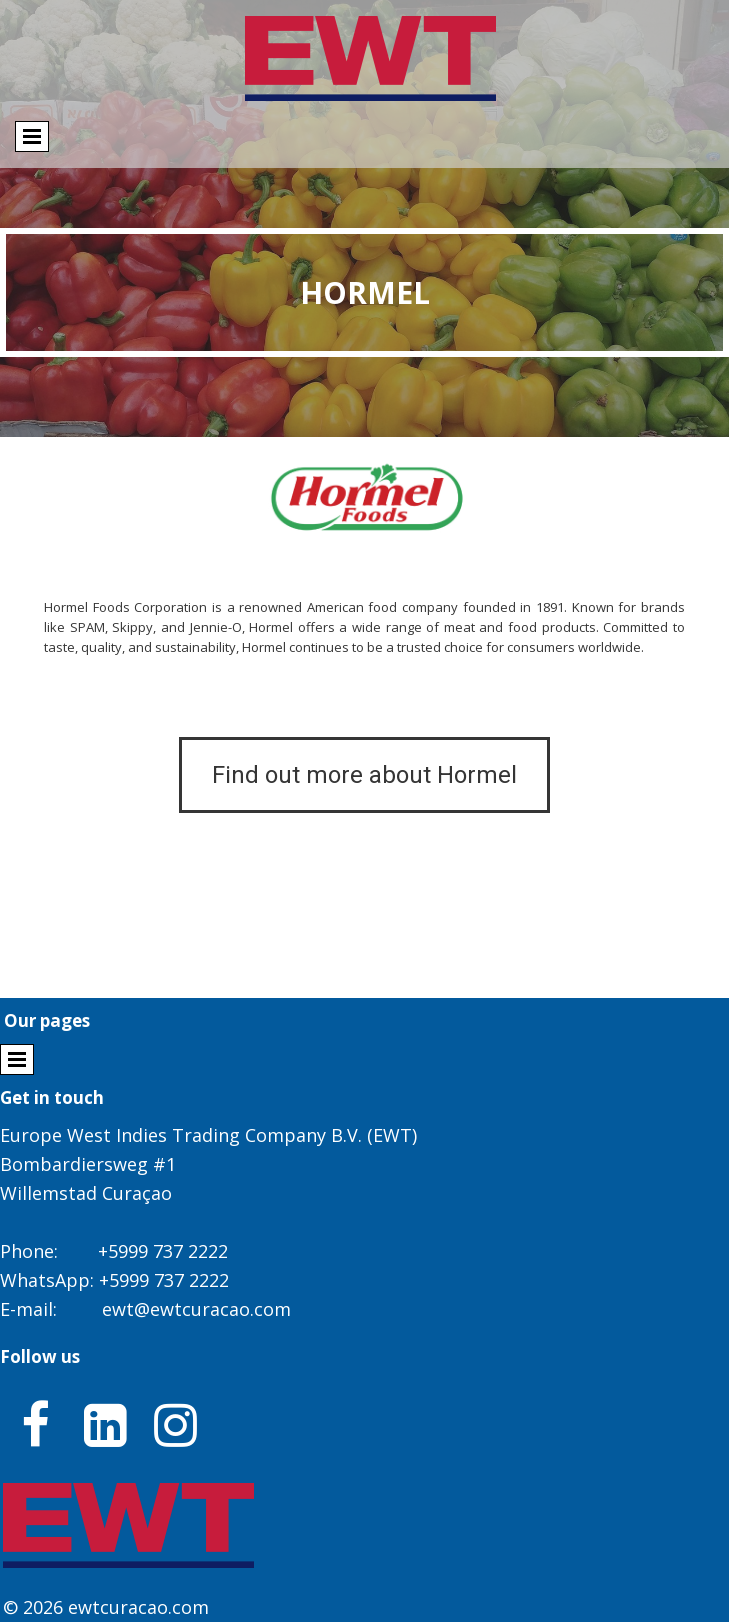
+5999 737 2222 (163, 1251)
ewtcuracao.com (138, 1607)
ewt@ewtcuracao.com (196, 1309)
